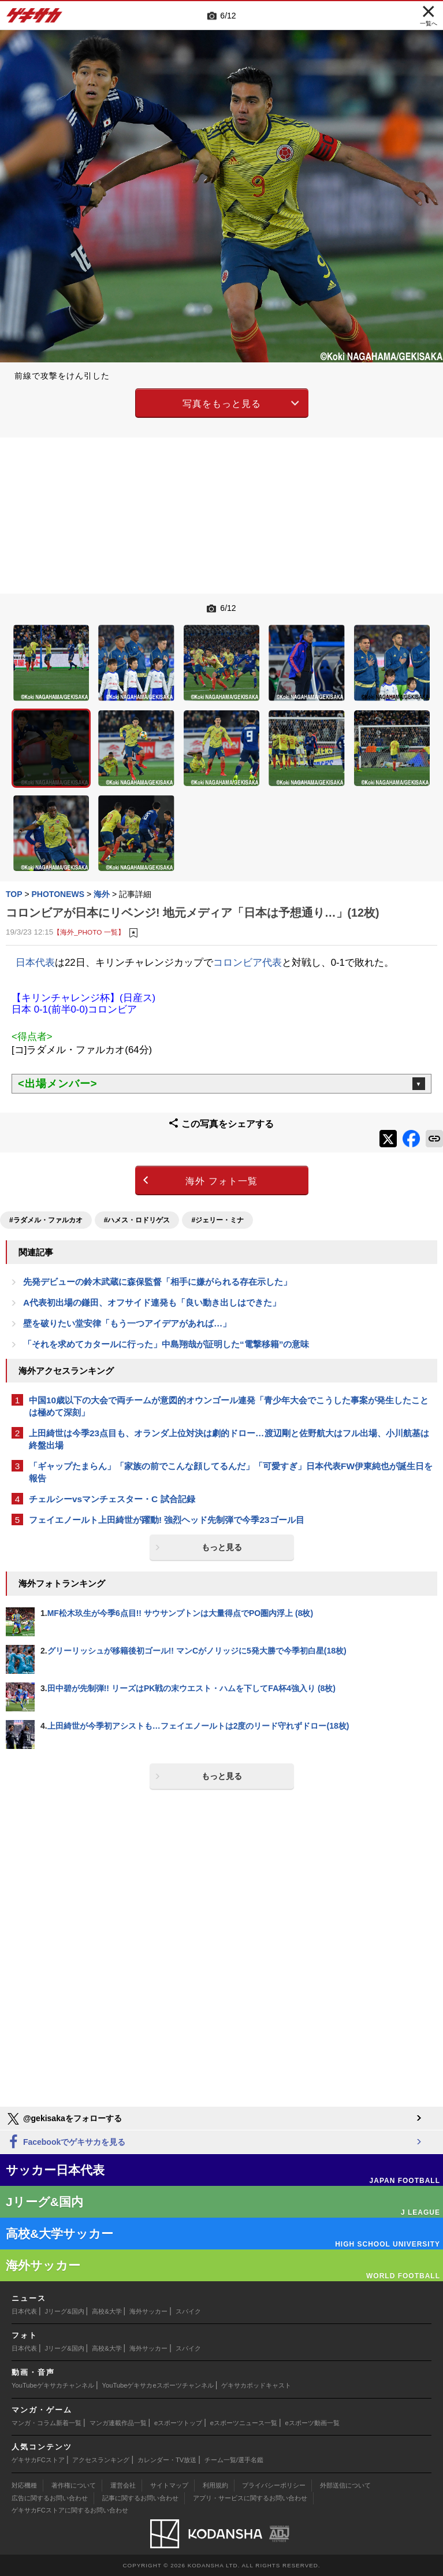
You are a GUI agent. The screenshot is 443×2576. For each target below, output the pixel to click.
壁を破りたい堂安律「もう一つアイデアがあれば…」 (127, 1323)
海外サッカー (148, 2311)
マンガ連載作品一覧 (118, 2422)
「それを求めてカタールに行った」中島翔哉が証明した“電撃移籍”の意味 (166, 1344)
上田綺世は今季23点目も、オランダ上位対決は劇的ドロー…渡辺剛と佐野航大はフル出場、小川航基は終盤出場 (229, 1439)
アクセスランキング (100, 2459)
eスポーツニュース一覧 (243, 2422)
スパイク (188, 2311)
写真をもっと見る (222, 404)
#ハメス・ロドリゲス (137, 1220)
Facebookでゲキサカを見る (65, 2142)
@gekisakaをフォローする (64, 2119)
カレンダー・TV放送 (166, 2459)
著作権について (73, 2485)
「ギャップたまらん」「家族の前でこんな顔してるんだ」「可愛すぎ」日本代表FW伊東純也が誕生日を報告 (231, 1472)
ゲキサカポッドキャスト (256, 2385)
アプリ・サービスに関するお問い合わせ (250, 2498)
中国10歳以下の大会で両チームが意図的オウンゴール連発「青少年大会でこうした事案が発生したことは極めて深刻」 (229, 1406)
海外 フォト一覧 (221, 1181)
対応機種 (24, 2485)
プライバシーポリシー (274, 2485)
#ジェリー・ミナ (217, 1220)
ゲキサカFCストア (38, 2459)
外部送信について (345, 2485)
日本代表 (35, 962)
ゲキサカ (35, 18)
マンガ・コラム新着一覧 (46, 2422)
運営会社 (123, 2485)
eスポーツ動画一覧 (312, 2422)
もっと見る (222, 1547)
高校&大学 (106, 2311)
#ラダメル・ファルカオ (46, 1220)
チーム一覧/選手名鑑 (233, 2459)
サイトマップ (169, 2485)
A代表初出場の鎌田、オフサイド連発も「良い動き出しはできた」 (152, 1302)
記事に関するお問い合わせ (140, 2498)
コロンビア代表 (247, 962)
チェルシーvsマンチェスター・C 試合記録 (112, 1499)
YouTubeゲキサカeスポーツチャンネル (158, 2385)
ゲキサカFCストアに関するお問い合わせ (70, 2510)
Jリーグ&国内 (64, 2311)
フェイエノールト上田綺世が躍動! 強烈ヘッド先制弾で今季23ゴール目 (166, 1520)
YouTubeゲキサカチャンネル (53, 2385)
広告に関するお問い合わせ (50, 2498)
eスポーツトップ (178, 2422)
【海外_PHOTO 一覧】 (88, 932)
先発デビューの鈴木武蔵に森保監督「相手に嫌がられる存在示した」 (157, 1282)
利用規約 (215, 2485)
